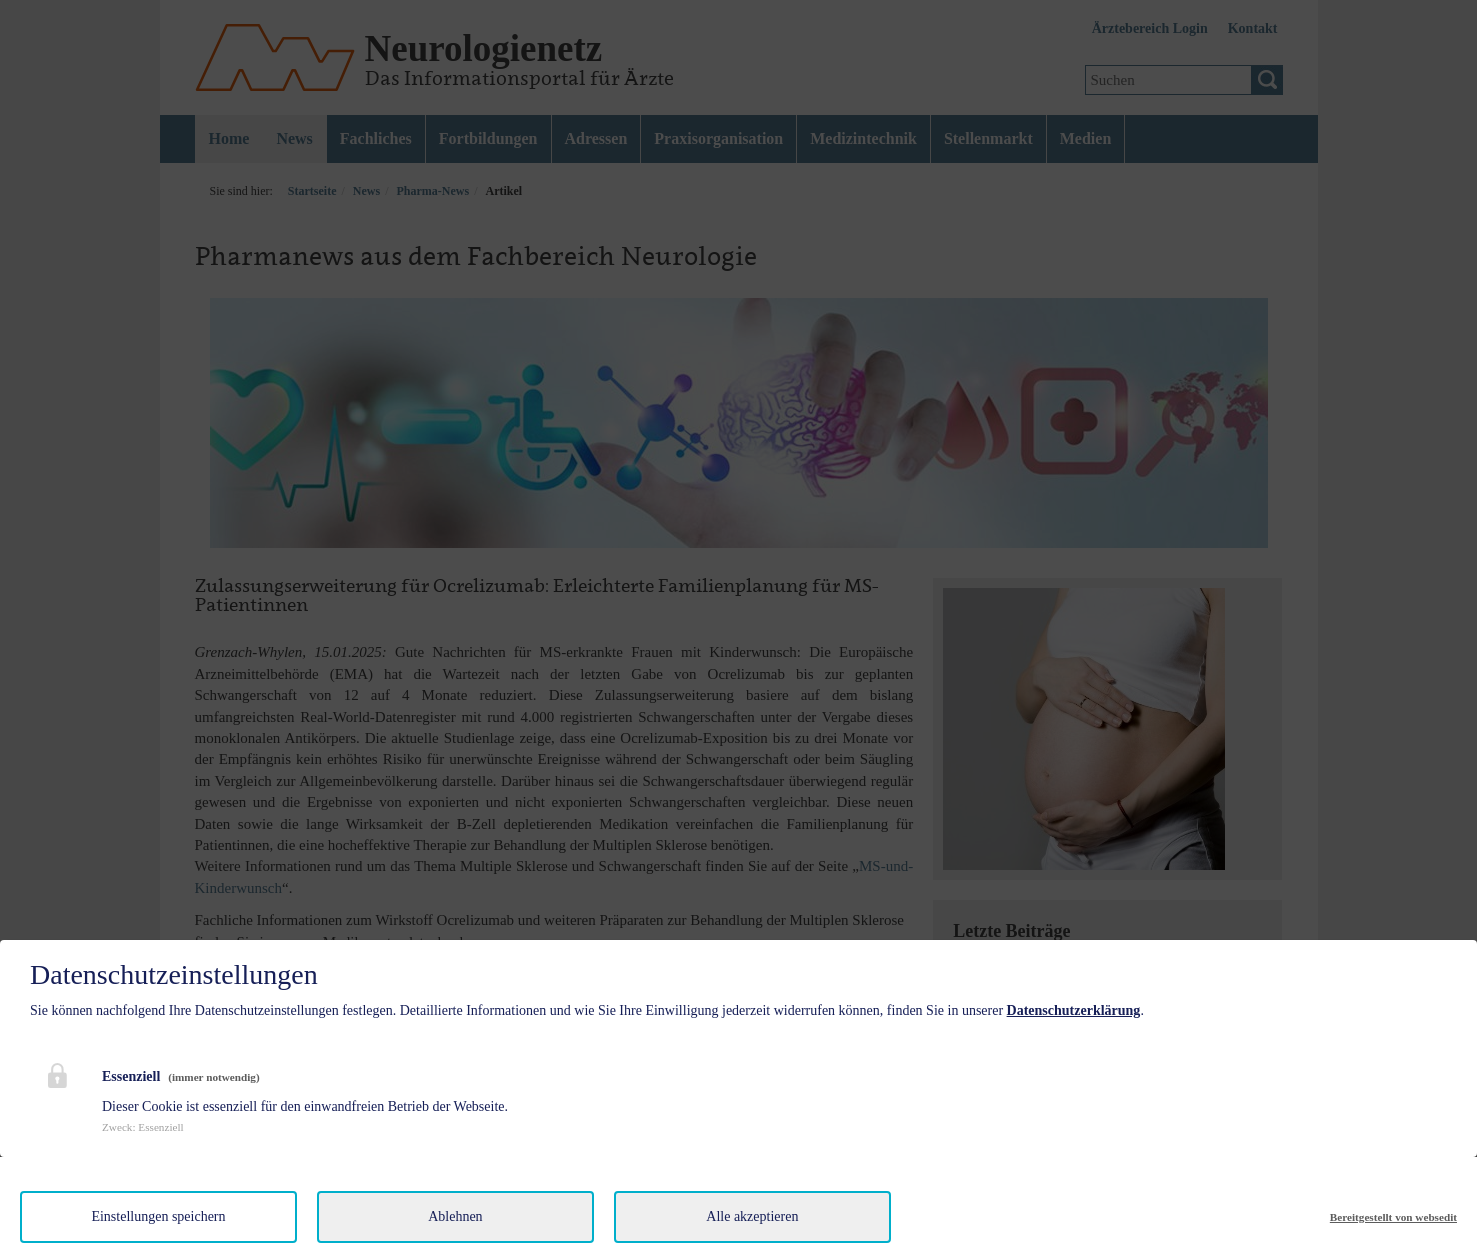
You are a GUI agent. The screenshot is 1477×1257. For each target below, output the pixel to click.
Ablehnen (455, 1216)
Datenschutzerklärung (1074, 1010)
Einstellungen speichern (158, 1216)
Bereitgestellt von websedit (1393, 1217)
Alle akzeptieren (752, 1216)
